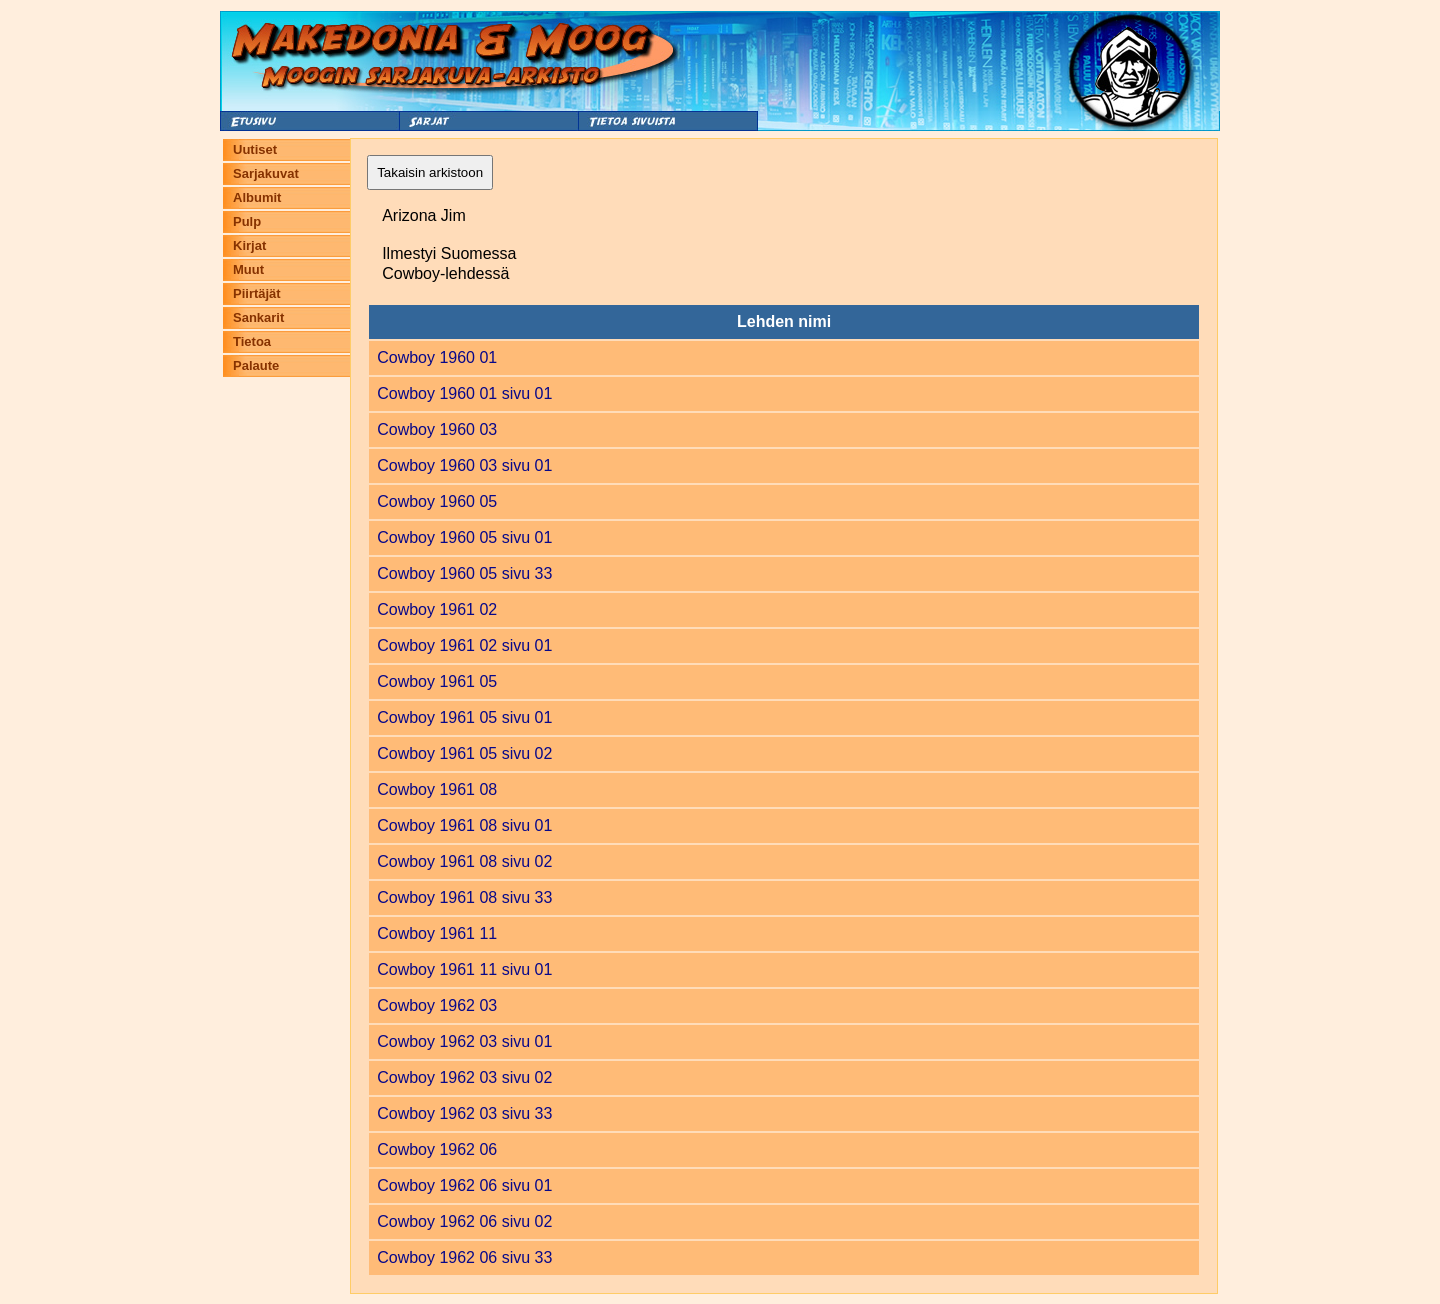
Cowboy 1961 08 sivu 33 (464, 897)
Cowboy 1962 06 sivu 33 (464, 1257)
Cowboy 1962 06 (437, 1149)
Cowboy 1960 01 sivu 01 (464, 393)
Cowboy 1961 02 (437, 609)
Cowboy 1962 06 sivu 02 (464, 1221)
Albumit (257, 197)
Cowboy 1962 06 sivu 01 (464, 1185)
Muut (248, 269)
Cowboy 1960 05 (437, 501)
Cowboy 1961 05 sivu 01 (464, 717)
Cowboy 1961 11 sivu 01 (464, 969)
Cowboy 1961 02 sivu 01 (464, 645)
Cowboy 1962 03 (437, 1005)
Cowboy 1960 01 (437, 357)
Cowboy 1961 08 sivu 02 (464, 861)
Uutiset (255, 149)
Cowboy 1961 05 (437, 681)
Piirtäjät (257, 293)
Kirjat (249, 245)
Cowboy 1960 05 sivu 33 (464, 573)
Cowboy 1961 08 (437, 789)
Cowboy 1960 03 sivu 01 (464, 465)
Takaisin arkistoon (430, 172)
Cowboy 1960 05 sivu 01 (464, 537)
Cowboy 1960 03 (437, 429)
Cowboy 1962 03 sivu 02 (464, 1077)
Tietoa (252, 341)
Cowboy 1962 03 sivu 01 (464, 1041)
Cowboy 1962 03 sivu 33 (464, 1113)
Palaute (256, 365)
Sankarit (258, 317)
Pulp (247, 221)
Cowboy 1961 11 (437, 933)
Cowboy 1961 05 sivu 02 (464, 753)
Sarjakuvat (266, 173)
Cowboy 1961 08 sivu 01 (464, 825)
